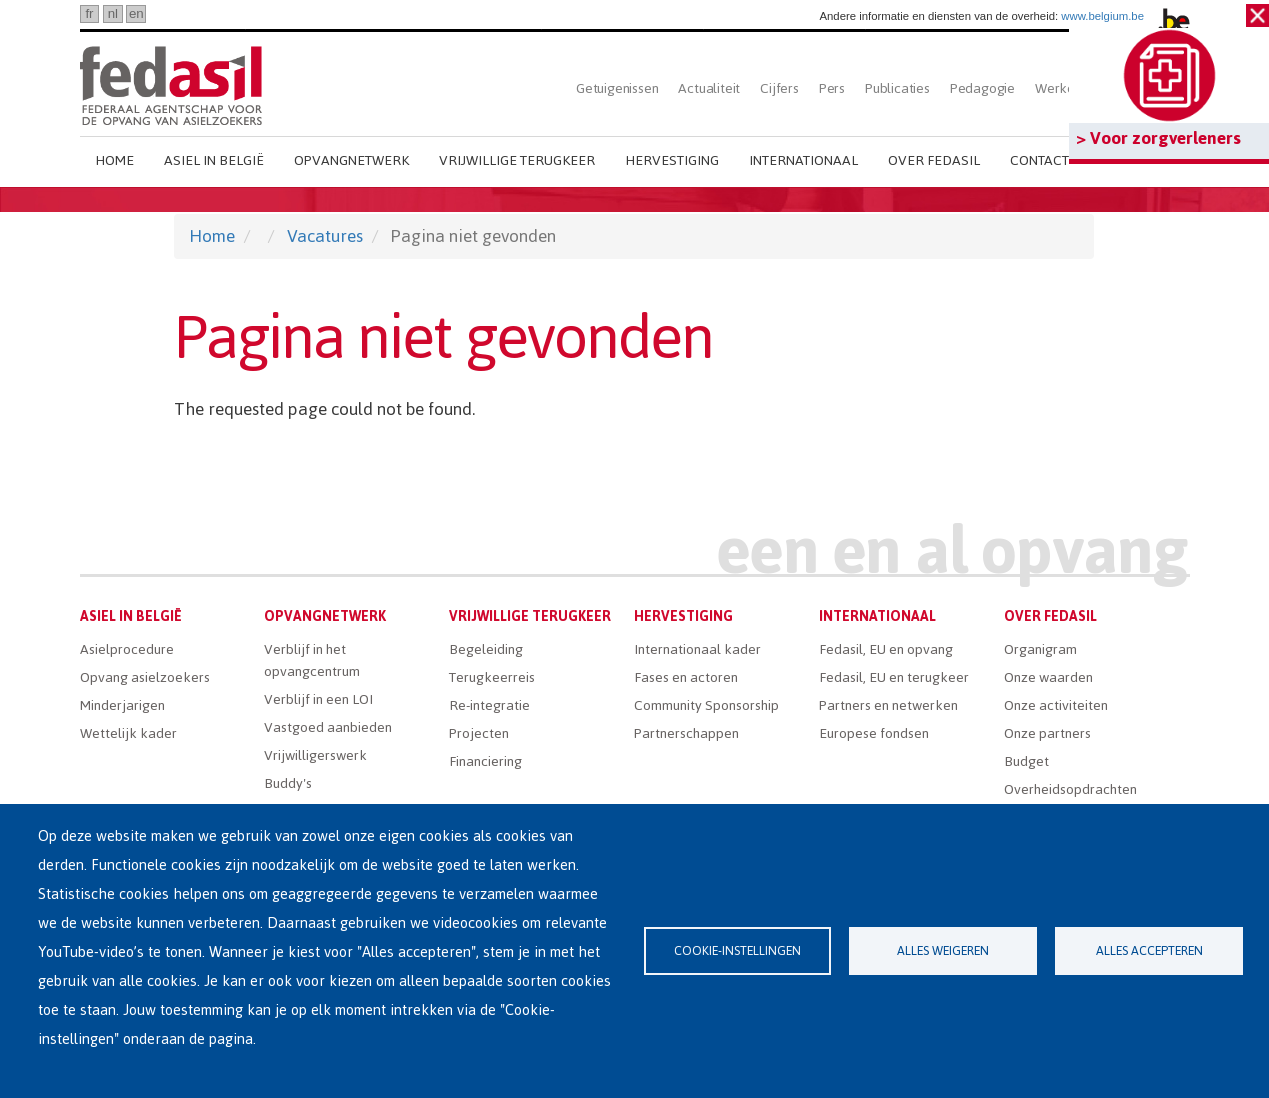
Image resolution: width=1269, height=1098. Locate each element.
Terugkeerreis (492, 677)
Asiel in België (214, 160)
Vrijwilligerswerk (315, 755)
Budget (1026, 761)
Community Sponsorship (706, 705)
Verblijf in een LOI (318, 699)
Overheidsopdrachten (1070, 789)
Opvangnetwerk (351, 160)
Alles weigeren (943, 950)
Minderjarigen (122, 705)
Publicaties (897, 88)
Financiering (485, 761)
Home (114, 160)
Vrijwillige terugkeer (517, 160)
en (136, 13)
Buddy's (288, 783)
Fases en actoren (686, 677)
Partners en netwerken (888, 705)
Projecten (479, 733)
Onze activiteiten (1056, 705)
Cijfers (779, 88)
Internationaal (803, 160)
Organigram (1040, 649)
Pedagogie (982, 88)
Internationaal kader (697, 649)
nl (113, 13)
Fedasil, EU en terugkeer (894, 677)
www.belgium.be (1102, 16)
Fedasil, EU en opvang (886, 649)
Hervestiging (672, 160)
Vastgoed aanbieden (328, 727)
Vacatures (325, 236)
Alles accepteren (1149, 950)
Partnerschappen (686, 733)
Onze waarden (1048, 677)
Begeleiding (486, 649)
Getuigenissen (617, 88)
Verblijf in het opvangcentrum (312, 660)
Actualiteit (709, 88)
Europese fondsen (874, 733)
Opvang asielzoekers (145, 677)
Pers (832, 88)
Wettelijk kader (128, 733)
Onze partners (1047, 733)
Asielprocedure (127, 649)
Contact (1039, 160)
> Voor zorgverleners (1158, 138)
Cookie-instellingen (737, 950)
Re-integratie (489, 705)
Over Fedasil (934, 160)
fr (89, 13)
